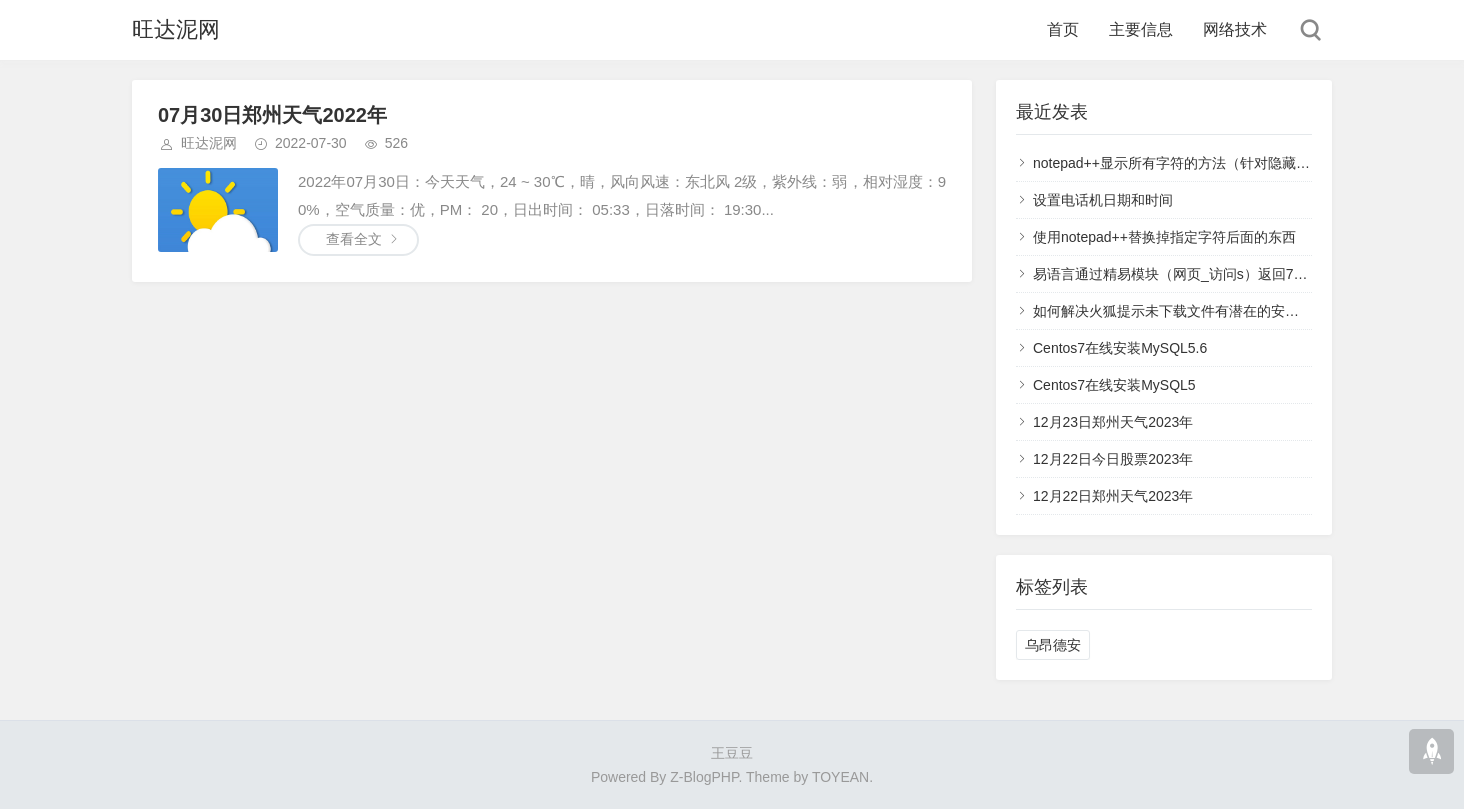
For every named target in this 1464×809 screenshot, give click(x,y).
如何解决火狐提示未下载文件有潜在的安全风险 (1180, 311)
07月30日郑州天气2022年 (272, 115)
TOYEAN (840, 777)
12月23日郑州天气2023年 (1113, 422)
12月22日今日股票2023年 (1113, 459)
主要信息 (1141, 29)
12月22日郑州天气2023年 (1113, 496)
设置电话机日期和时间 (1103, 200)
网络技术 (1235, 29)
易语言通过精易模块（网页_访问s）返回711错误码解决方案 (1220, 274)
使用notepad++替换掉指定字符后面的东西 (1164, 237)
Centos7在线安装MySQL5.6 (1120, 348)
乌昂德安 (1053, 645)
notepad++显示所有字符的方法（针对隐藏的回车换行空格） (1220, 163)
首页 (1063, 29)
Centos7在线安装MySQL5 (1114, 385)
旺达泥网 (176, 29)
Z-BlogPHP (704, 777)
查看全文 (354, 239)
